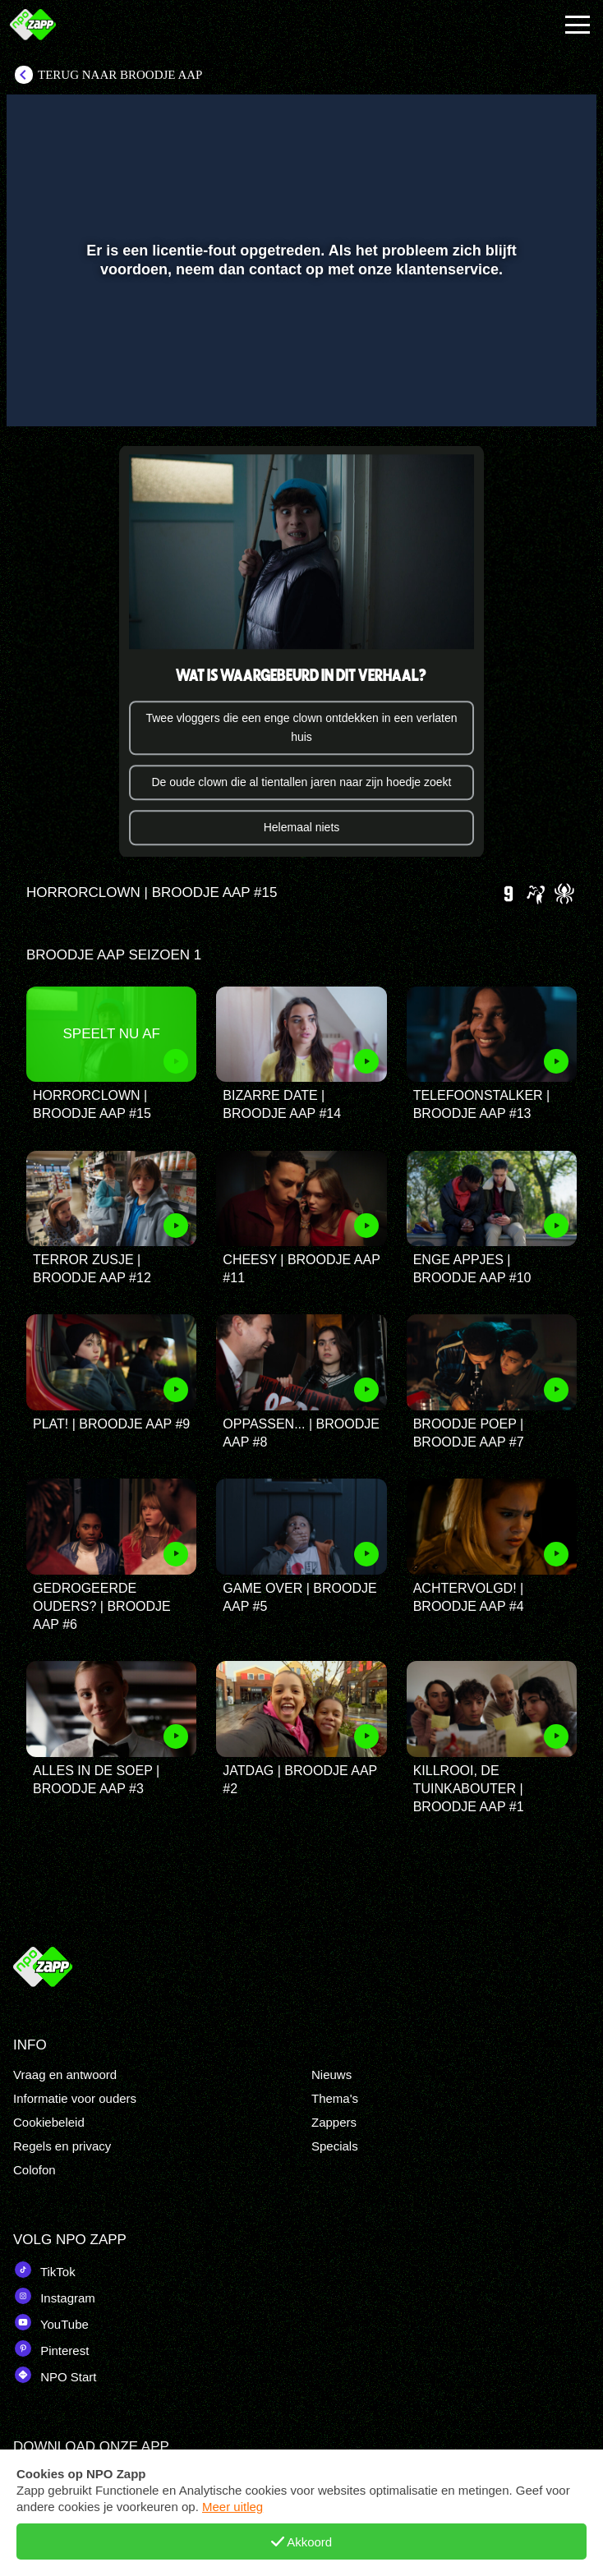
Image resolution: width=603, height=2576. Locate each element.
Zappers (334, 2122)
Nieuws (331, 2075)
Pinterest (51, 2348)
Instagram (54, 2296)
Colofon (34, 2170)
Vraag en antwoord (65, 2075)
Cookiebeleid (49, 2122)
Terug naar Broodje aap (120, 74)
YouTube (51, 2322)
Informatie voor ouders (74, 2098)
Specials (334, 2146)
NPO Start (55, 2375)
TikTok (44, 2269)
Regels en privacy (62, 2146)
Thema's (334, 2098)
